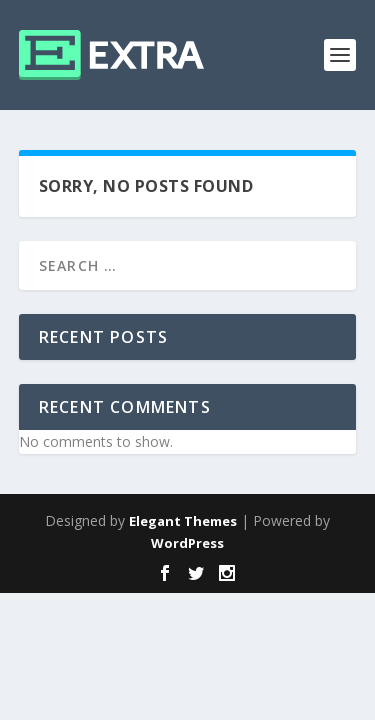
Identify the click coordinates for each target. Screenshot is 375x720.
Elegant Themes (183, 521)
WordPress (187, 543)
